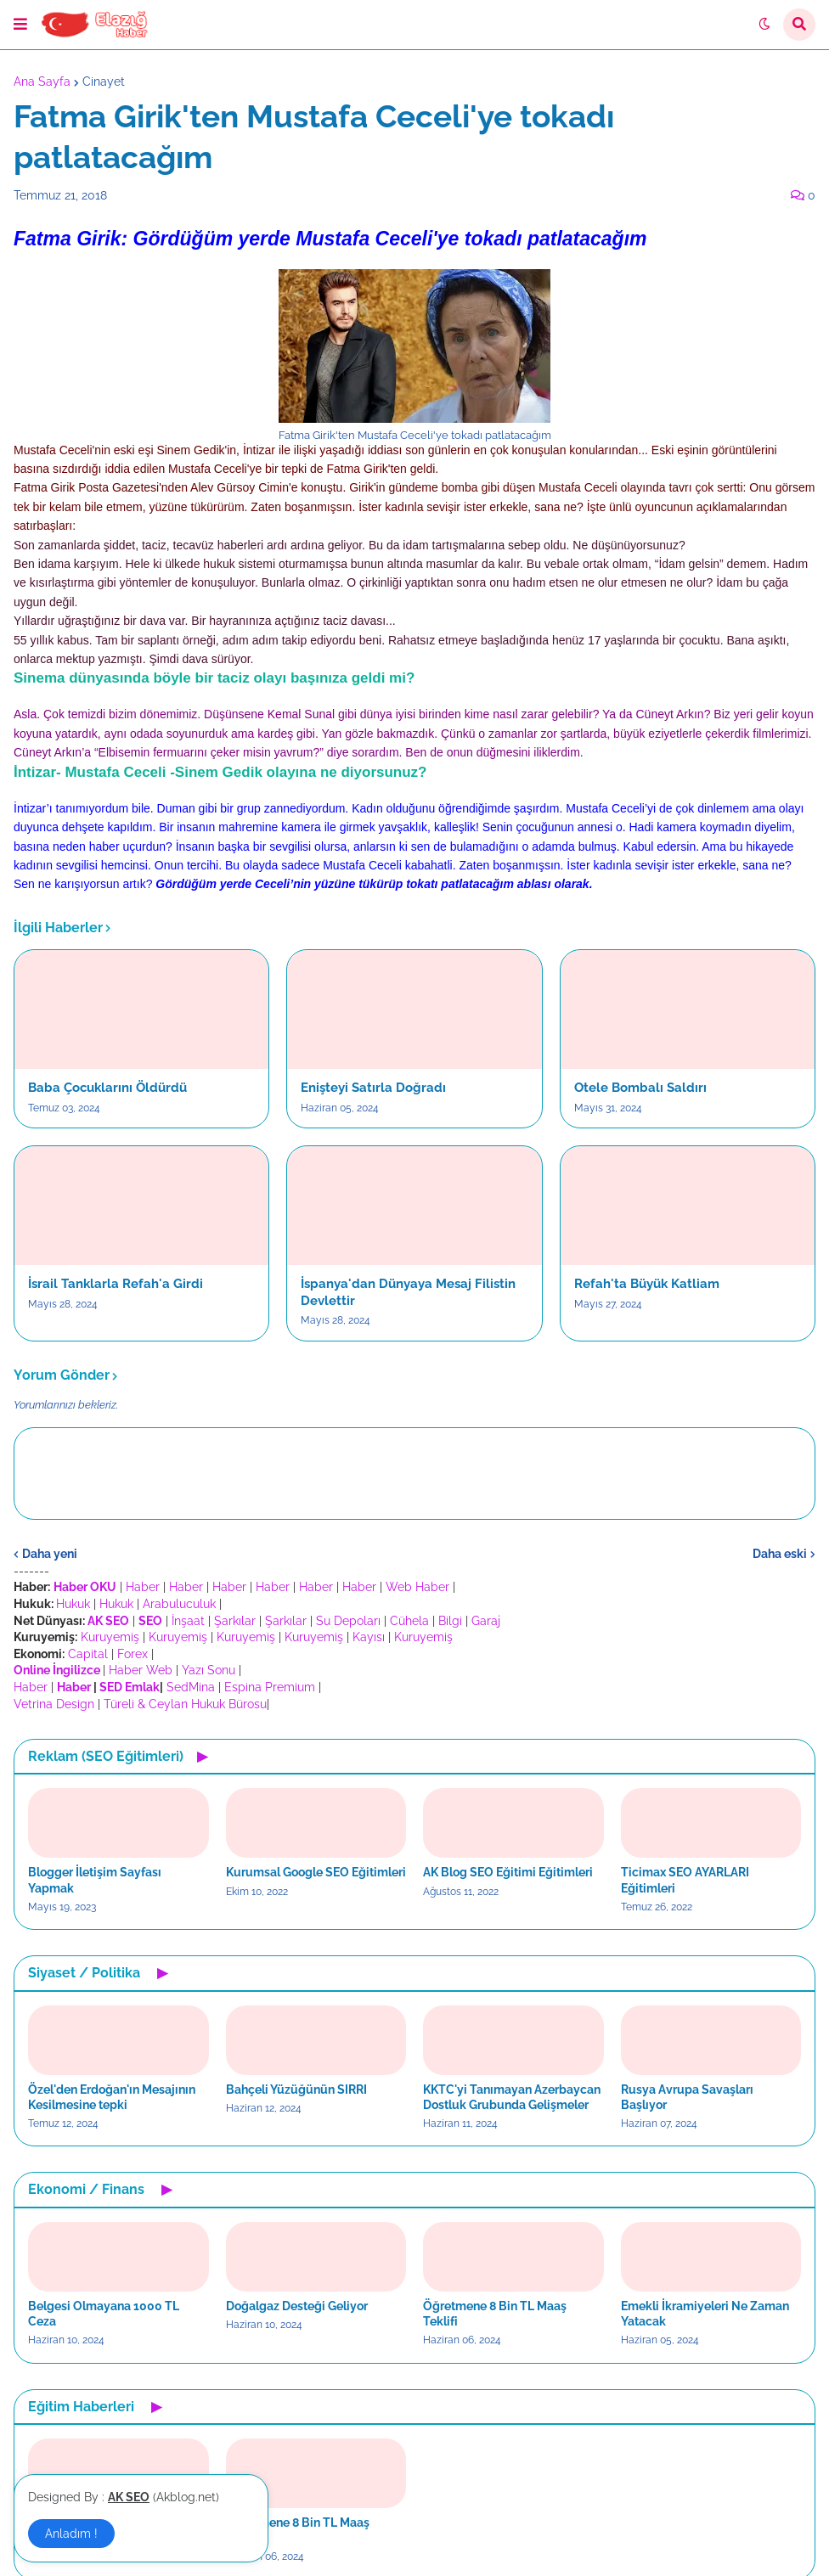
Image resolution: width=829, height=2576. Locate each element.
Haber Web (140, 1670)
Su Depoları (348, 1621)
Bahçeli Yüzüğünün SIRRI (296, 2089)
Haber (143, 1587)
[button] (20, 24)
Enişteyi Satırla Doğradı (373, 1087)
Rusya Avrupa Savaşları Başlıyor (687, 2097)
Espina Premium (269, 1687)
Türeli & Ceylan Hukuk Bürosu (185, 1704)
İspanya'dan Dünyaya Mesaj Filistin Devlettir (408, 1292)
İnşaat (188, 1621)
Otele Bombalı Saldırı (640, 1087)
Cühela (409, 1621)
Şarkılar (235, 1621)
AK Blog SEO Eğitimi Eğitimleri (508, 1872)
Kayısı (368, 1637)
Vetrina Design (54, 1704)
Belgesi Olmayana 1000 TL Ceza (103, 2313)
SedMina (190, 1687)
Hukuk (73, 1604)
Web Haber (417, 1587)
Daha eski (780, 1554)
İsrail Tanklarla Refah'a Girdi (115, 1283)
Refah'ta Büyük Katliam (646, 1283)
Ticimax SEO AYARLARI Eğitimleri (685, 1879)
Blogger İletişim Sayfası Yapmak (94, 1879)
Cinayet (103, 81)
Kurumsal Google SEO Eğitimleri (316, 1872)
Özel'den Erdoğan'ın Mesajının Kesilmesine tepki (111, 2097)
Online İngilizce (57, 1670)
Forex (132, 1654)
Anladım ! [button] (71, 2533)
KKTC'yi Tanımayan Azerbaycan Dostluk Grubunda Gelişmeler (512, 2097)
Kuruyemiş (110, 1637)
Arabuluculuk (179, 1604)
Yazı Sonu (208, 1670)
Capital (88, 1654)
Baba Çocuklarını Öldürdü (107, 1087)
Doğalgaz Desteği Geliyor (297, 2306)
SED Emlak (129, 1687)
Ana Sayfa (42, 81)
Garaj (485, 1621)
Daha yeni (49, 1554)
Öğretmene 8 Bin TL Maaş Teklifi (495, 2313)
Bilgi (450, 1621)
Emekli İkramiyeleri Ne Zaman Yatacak (705, 2313)
